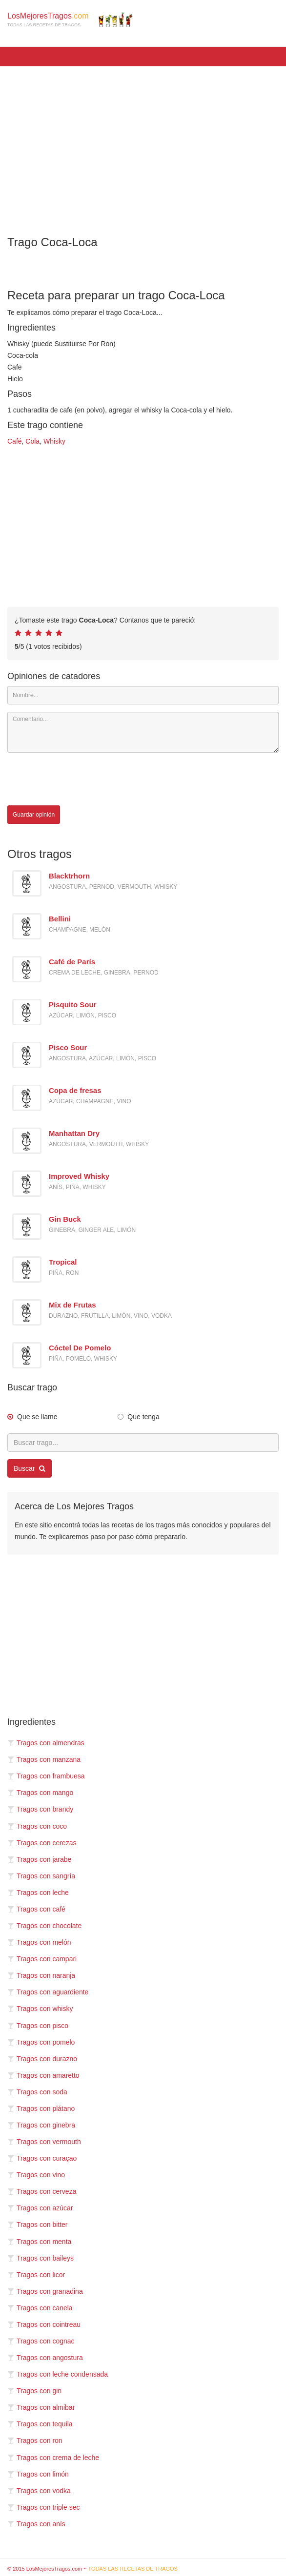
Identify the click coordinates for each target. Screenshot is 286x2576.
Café (14, 441)
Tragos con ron (34, 2440)
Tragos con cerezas (41, 1843)
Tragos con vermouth (44, 2142)
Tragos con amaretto (43, 2075)
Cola (32, 441)
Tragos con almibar (41, 2407)
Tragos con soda (37, 2092)
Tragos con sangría (41, 1876)
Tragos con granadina (45, 2291)
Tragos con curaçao (42, 2158)
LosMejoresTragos (70, 19)
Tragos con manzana (44, 1759)
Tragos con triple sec (43, 2507)
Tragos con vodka (39, 2491)
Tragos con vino (36, 2175)
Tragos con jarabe (39, 1859)
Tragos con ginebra (41, 2125)
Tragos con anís (36, 2524)
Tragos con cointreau (44, 2324)
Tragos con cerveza (41, 2191)
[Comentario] (143, 732)
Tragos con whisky (40, 2008)
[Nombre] (143, 695)
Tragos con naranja (41, 1975)
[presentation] (81, 779)
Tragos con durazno (42, 2059)
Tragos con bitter (37, 2224)
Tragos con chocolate (44, 1926)
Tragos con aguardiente (47, 1992)
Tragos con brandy (40, 1809)
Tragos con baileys (40, 2258)
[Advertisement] (143, 144)
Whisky (54, 441)
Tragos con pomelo (41, 2042)
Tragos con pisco (37, 2026)
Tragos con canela (40, 2308)
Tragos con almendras (45, 1743)
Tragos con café (36, 1909)
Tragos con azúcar (40, 2208)
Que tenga (143, 1417)
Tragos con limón (38, 2474)
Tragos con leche (38, 1892)
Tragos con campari (42, 1959)
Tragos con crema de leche (53, 2457)
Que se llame (37, 1417)
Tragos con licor (36, 2275)
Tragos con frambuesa (46, 1776)
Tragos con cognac (41, 2341)
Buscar (29, 1468)
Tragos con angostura (45, 2357)
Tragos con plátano (41, 2108)
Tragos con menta (39, 2241)
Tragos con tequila (40, 2424)
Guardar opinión (34, 814)
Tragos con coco (37, 1826)
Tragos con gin (34, 2391)
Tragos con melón (39, 1942)
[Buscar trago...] (143, 1442)
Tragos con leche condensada (57, 2374)
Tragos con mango (40, 1792)
